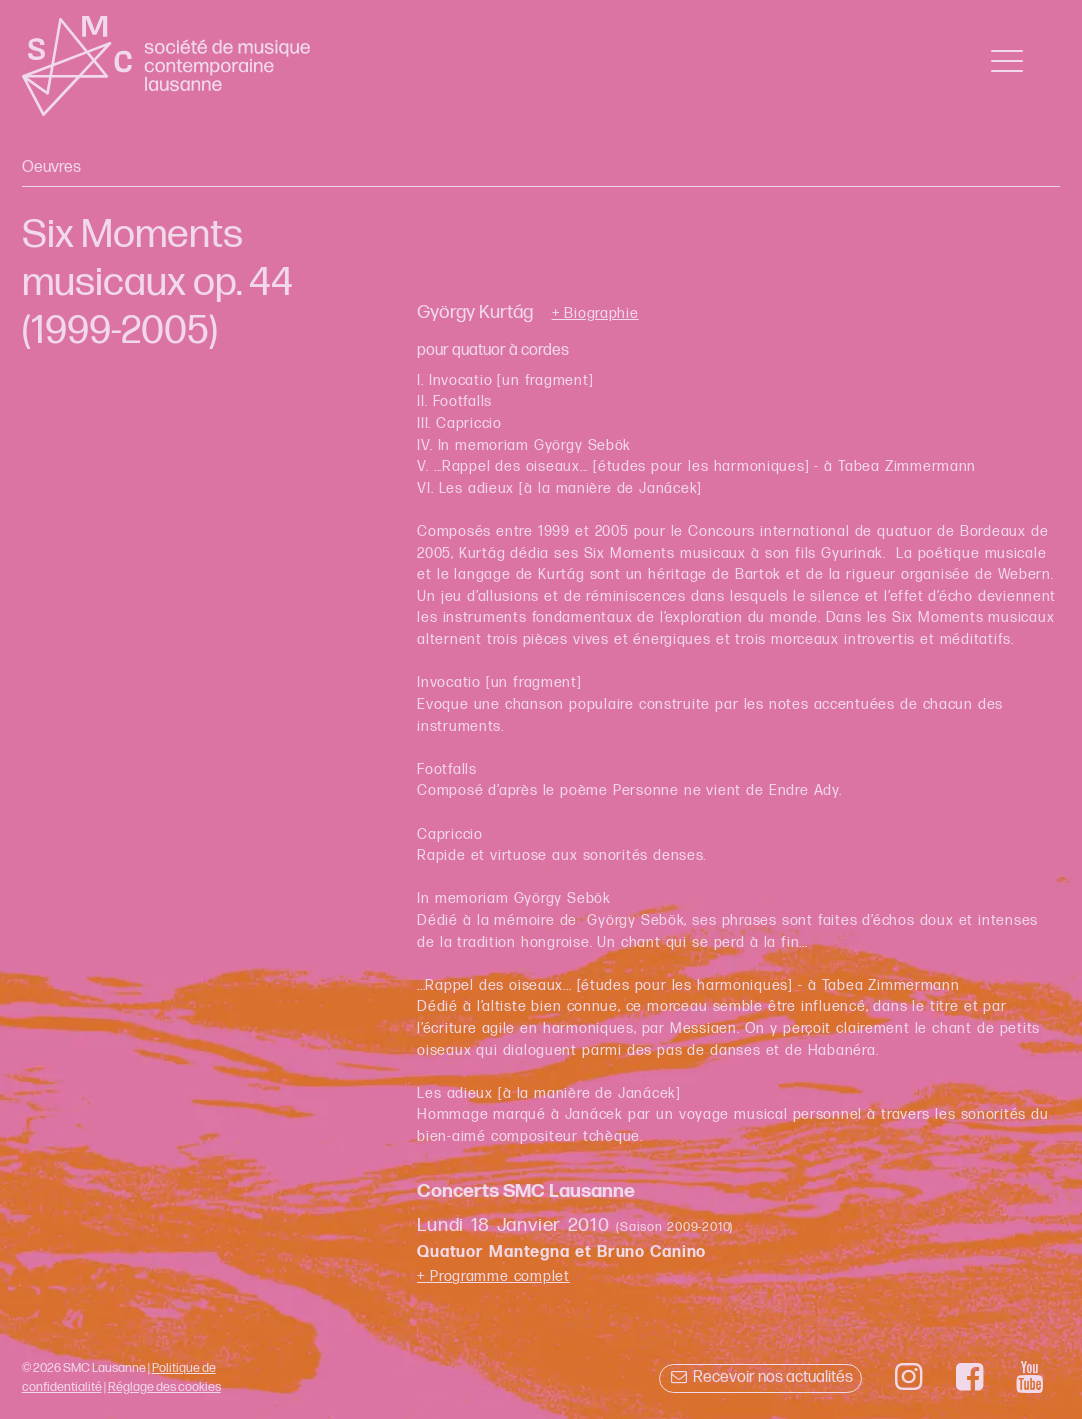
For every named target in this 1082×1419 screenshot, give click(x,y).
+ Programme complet (493, 1276)
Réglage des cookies (164, 1387)
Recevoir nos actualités (760, 1377)
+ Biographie (595, 314)
